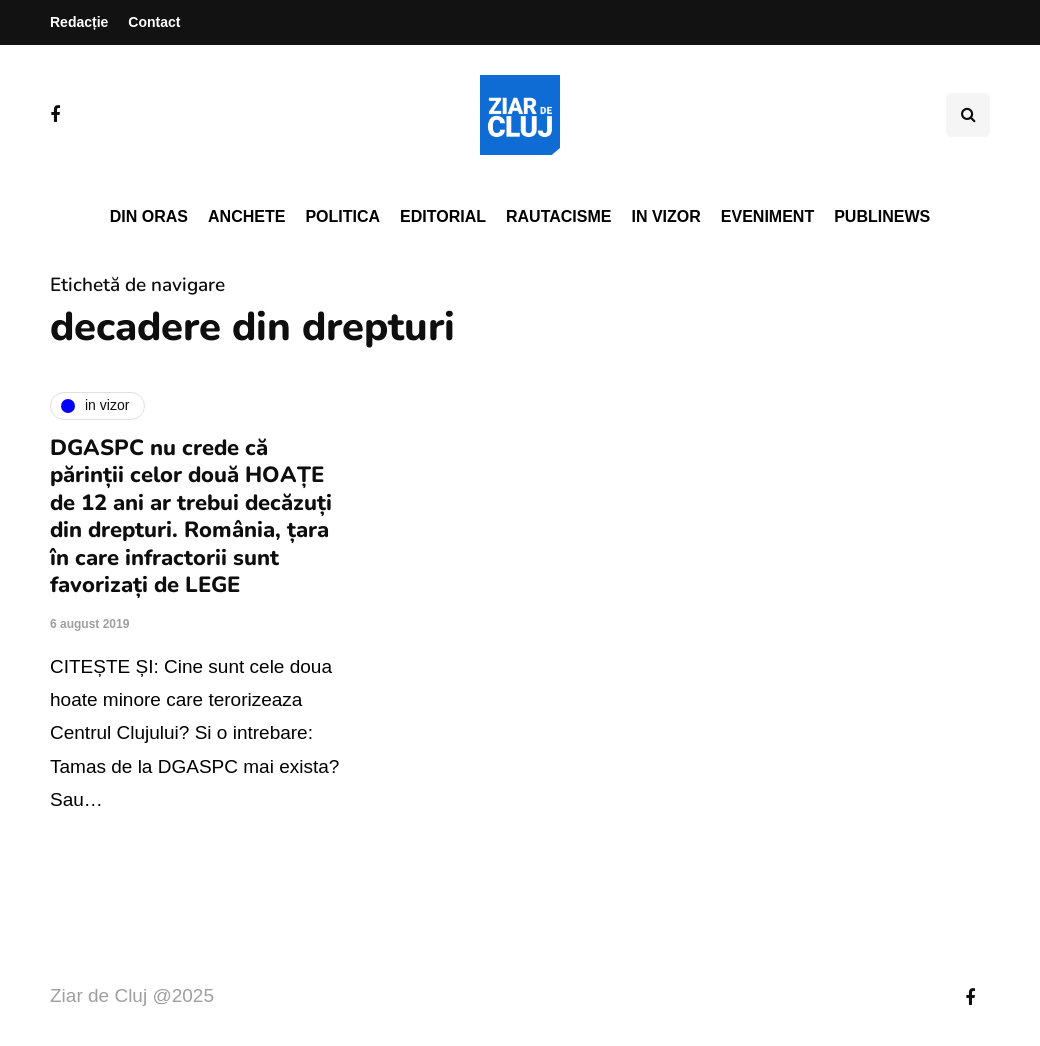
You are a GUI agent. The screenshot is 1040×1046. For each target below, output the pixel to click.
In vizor (665, 216)
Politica (342, 216)
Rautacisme (558, 216)
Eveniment (767, 216)
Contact (154, 22)
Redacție (79, 22)
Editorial (443, 216)
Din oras (149, 216)
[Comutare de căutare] (968, 115)
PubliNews (882, 216)
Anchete (246, 216)
